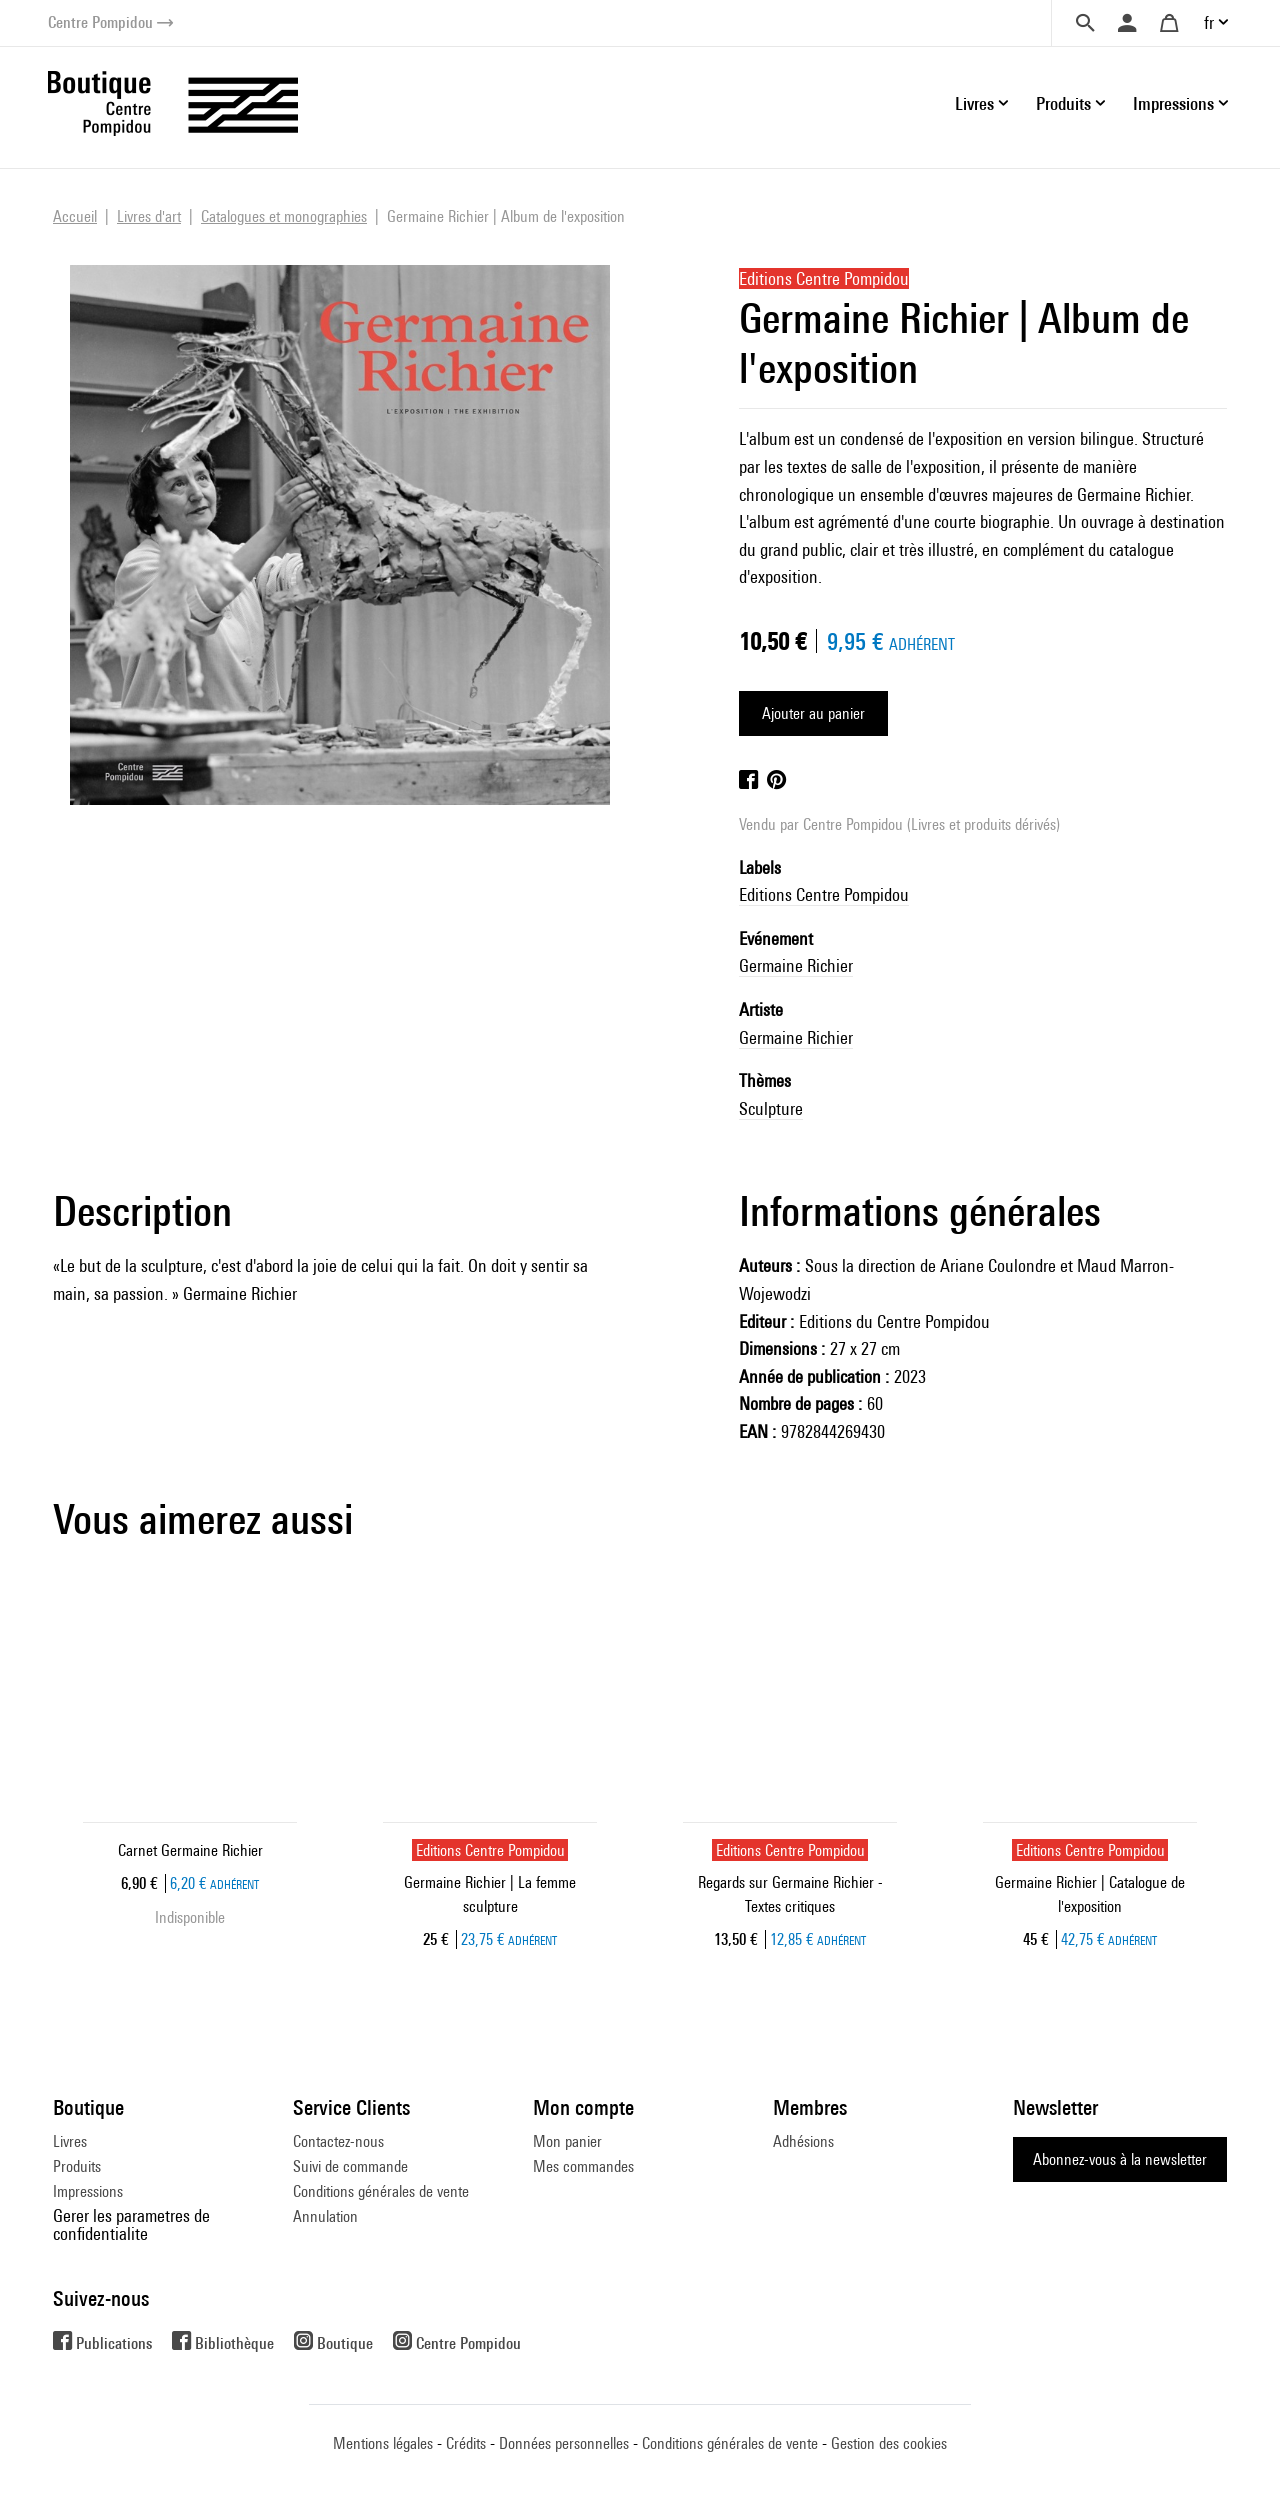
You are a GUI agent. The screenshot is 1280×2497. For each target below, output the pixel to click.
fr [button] (1209, 22)
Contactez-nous (338, 2141)
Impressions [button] (1173, 103)
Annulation (325, 2216)
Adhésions (803, 2141)
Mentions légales (383, 2443)
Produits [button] (1063, 103)
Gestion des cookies (889, 2443)
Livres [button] (974, 103)
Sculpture (771, 1108)
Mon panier (567, 2141)
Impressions (88, 2191)
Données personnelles (564, 2443)
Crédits (466, 2443)
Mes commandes (583, 2166)
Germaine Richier (796, 965)
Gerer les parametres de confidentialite (131, 2224)
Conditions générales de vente (381, 2191)
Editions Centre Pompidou (824, 894)
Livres (70, 2141)
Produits (77, 2166)
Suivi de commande (350, 2166)
